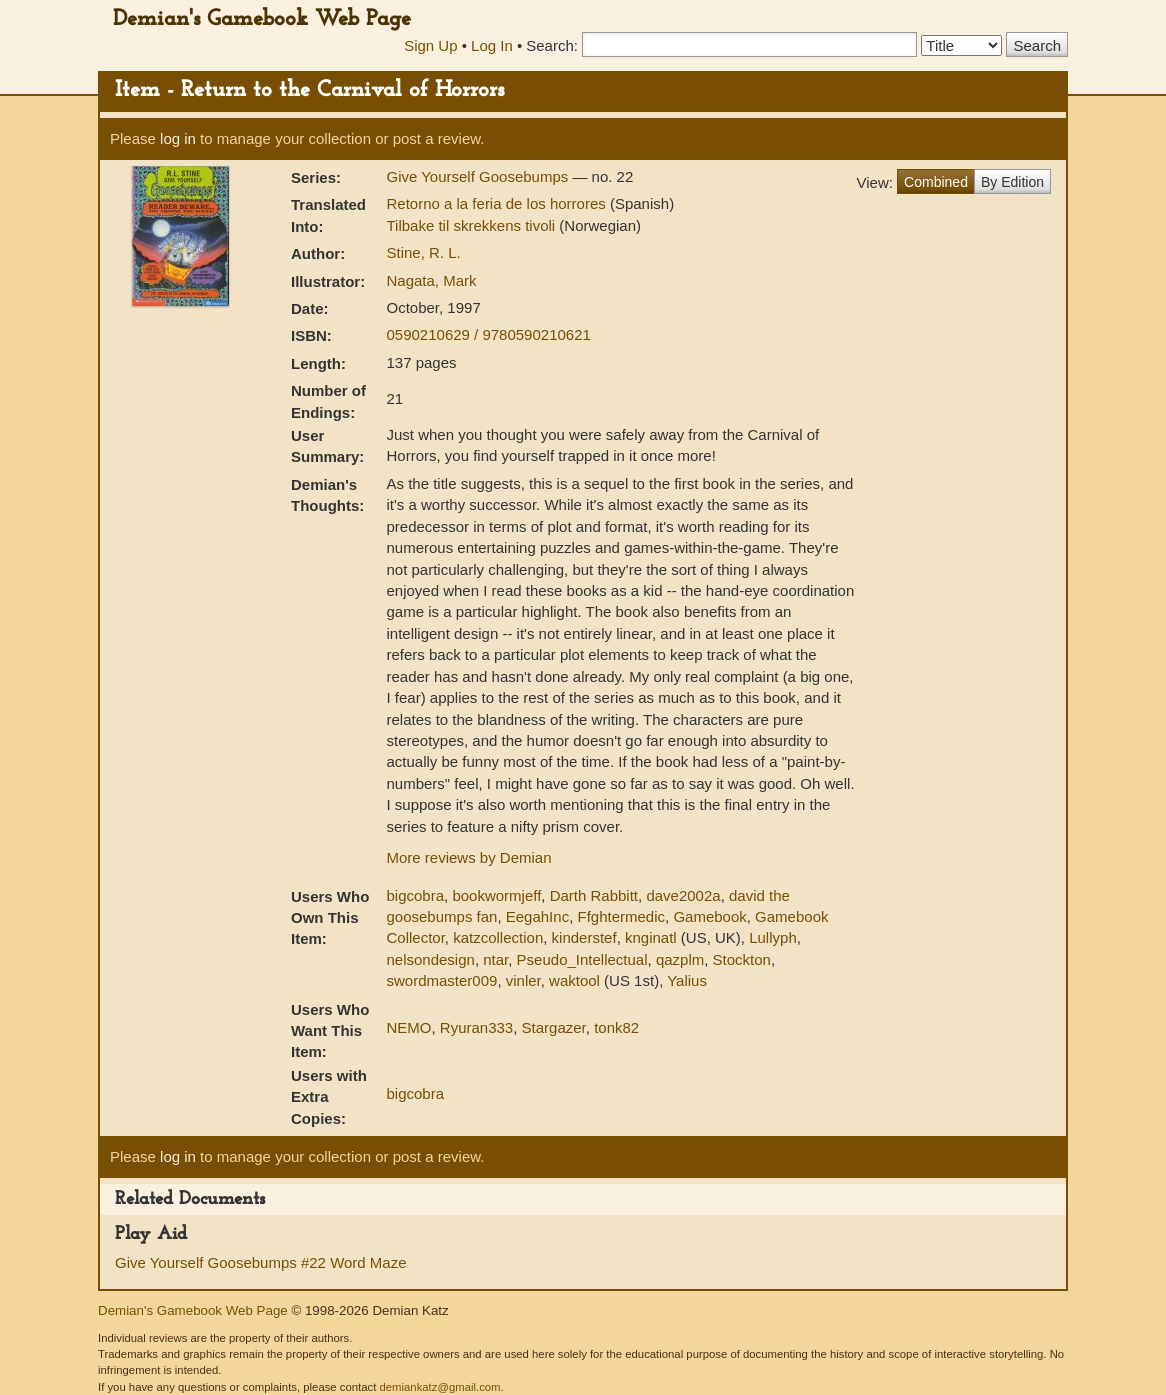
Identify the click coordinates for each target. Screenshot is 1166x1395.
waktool (574, 980)
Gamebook (709, 916)
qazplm (680, 959)
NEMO (408, 1027)
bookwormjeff (496, 895)
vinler (523, 980)
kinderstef (584, 937)
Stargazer (554, 1027)
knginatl (651, 937)
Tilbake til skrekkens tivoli (472, 225)
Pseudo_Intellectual (582, 959)
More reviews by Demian (468, 857)
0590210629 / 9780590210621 (488, 334)
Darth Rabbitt (594, 895)
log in (178, 138)
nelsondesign (430, 959)
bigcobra (415, 895)
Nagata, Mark (431, 280)
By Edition (1012, 182)
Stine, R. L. (423, 252)
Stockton (742, 959)
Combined (936, 182)
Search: (552, 45)
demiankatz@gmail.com (439, 1387)
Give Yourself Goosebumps (479, 176)
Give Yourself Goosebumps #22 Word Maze (261, 1262)
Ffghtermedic (621, 916)
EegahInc (537, 916)
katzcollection (498, 937)
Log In (492, 45)
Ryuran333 (476, 1027)
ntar (495, 959)
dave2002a (683, 895)
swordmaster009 (441, 980)
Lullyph (773, 937)
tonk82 (616, 1027)
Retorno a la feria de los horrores (497, 203)
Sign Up (430, 45)
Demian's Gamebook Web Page (262, 19)
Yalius (687, 980)
